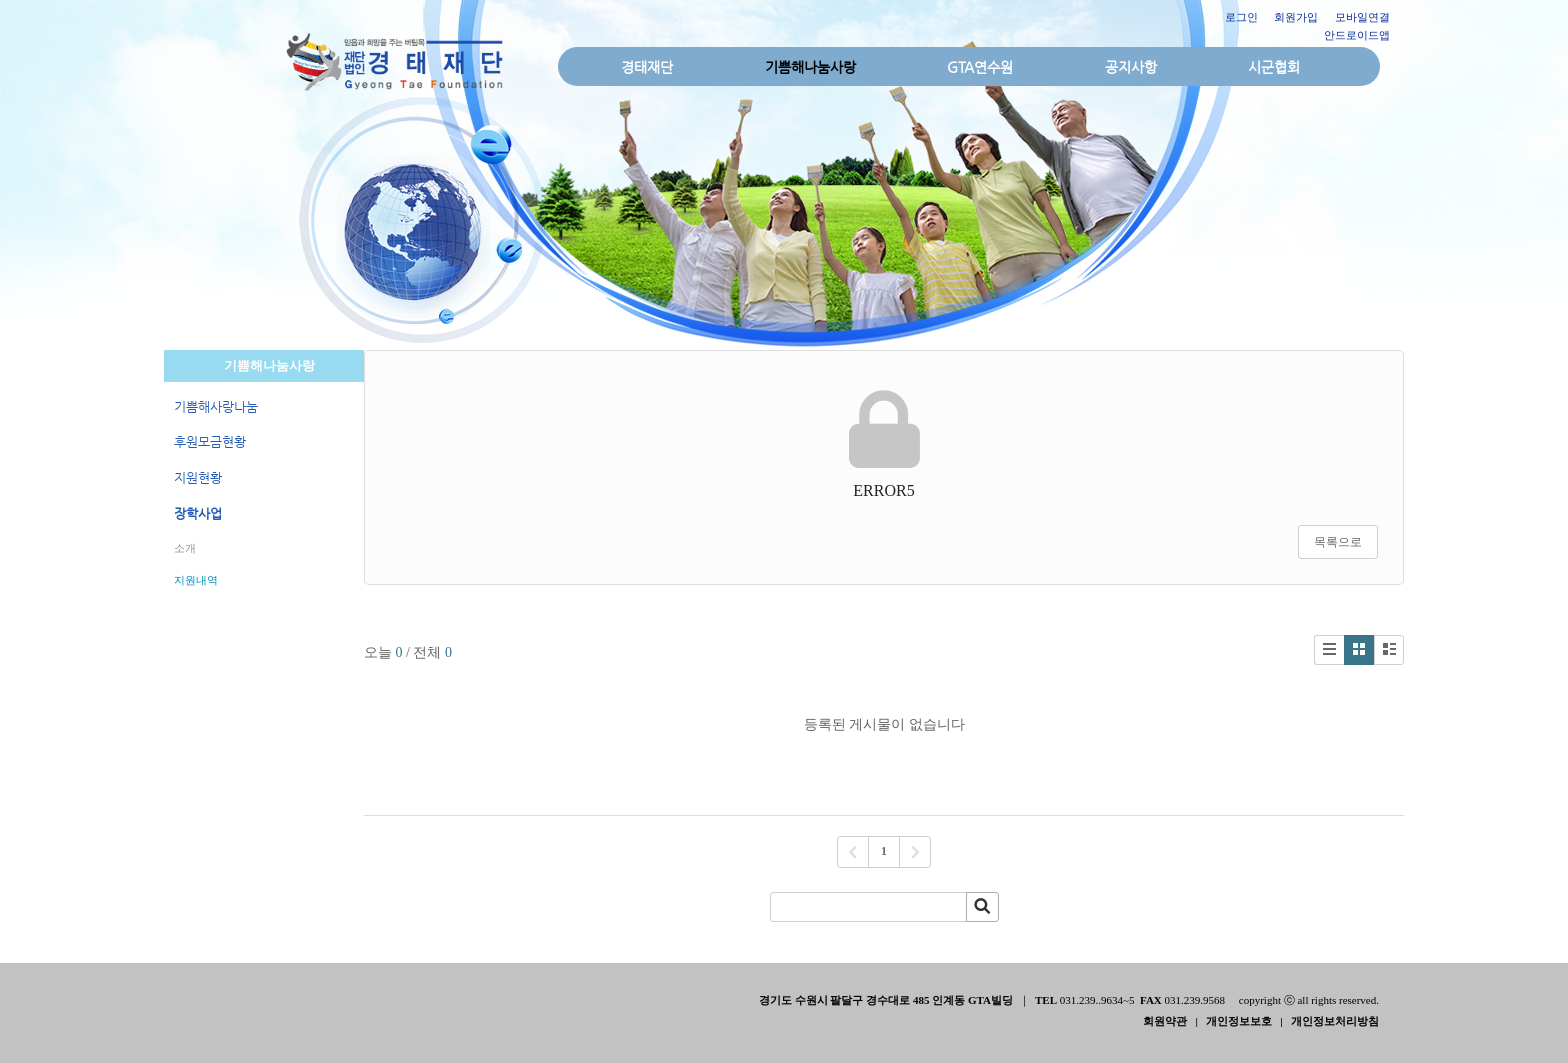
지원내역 (196, 580)
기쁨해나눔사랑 (810, 67)
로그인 (1241, 17)
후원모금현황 (210, 441)
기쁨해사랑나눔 (216, 406)
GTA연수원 (980, 67)
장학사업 (198, 513)
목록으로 (1338, 542)
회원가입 (1296, 17)
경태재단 (647, 67)
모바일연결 (1362, 17)
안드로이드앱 (1357, 35)
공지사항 (1131, 67)
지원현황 (198, 477)
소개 (185, 548)
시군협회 (1274, 67)
